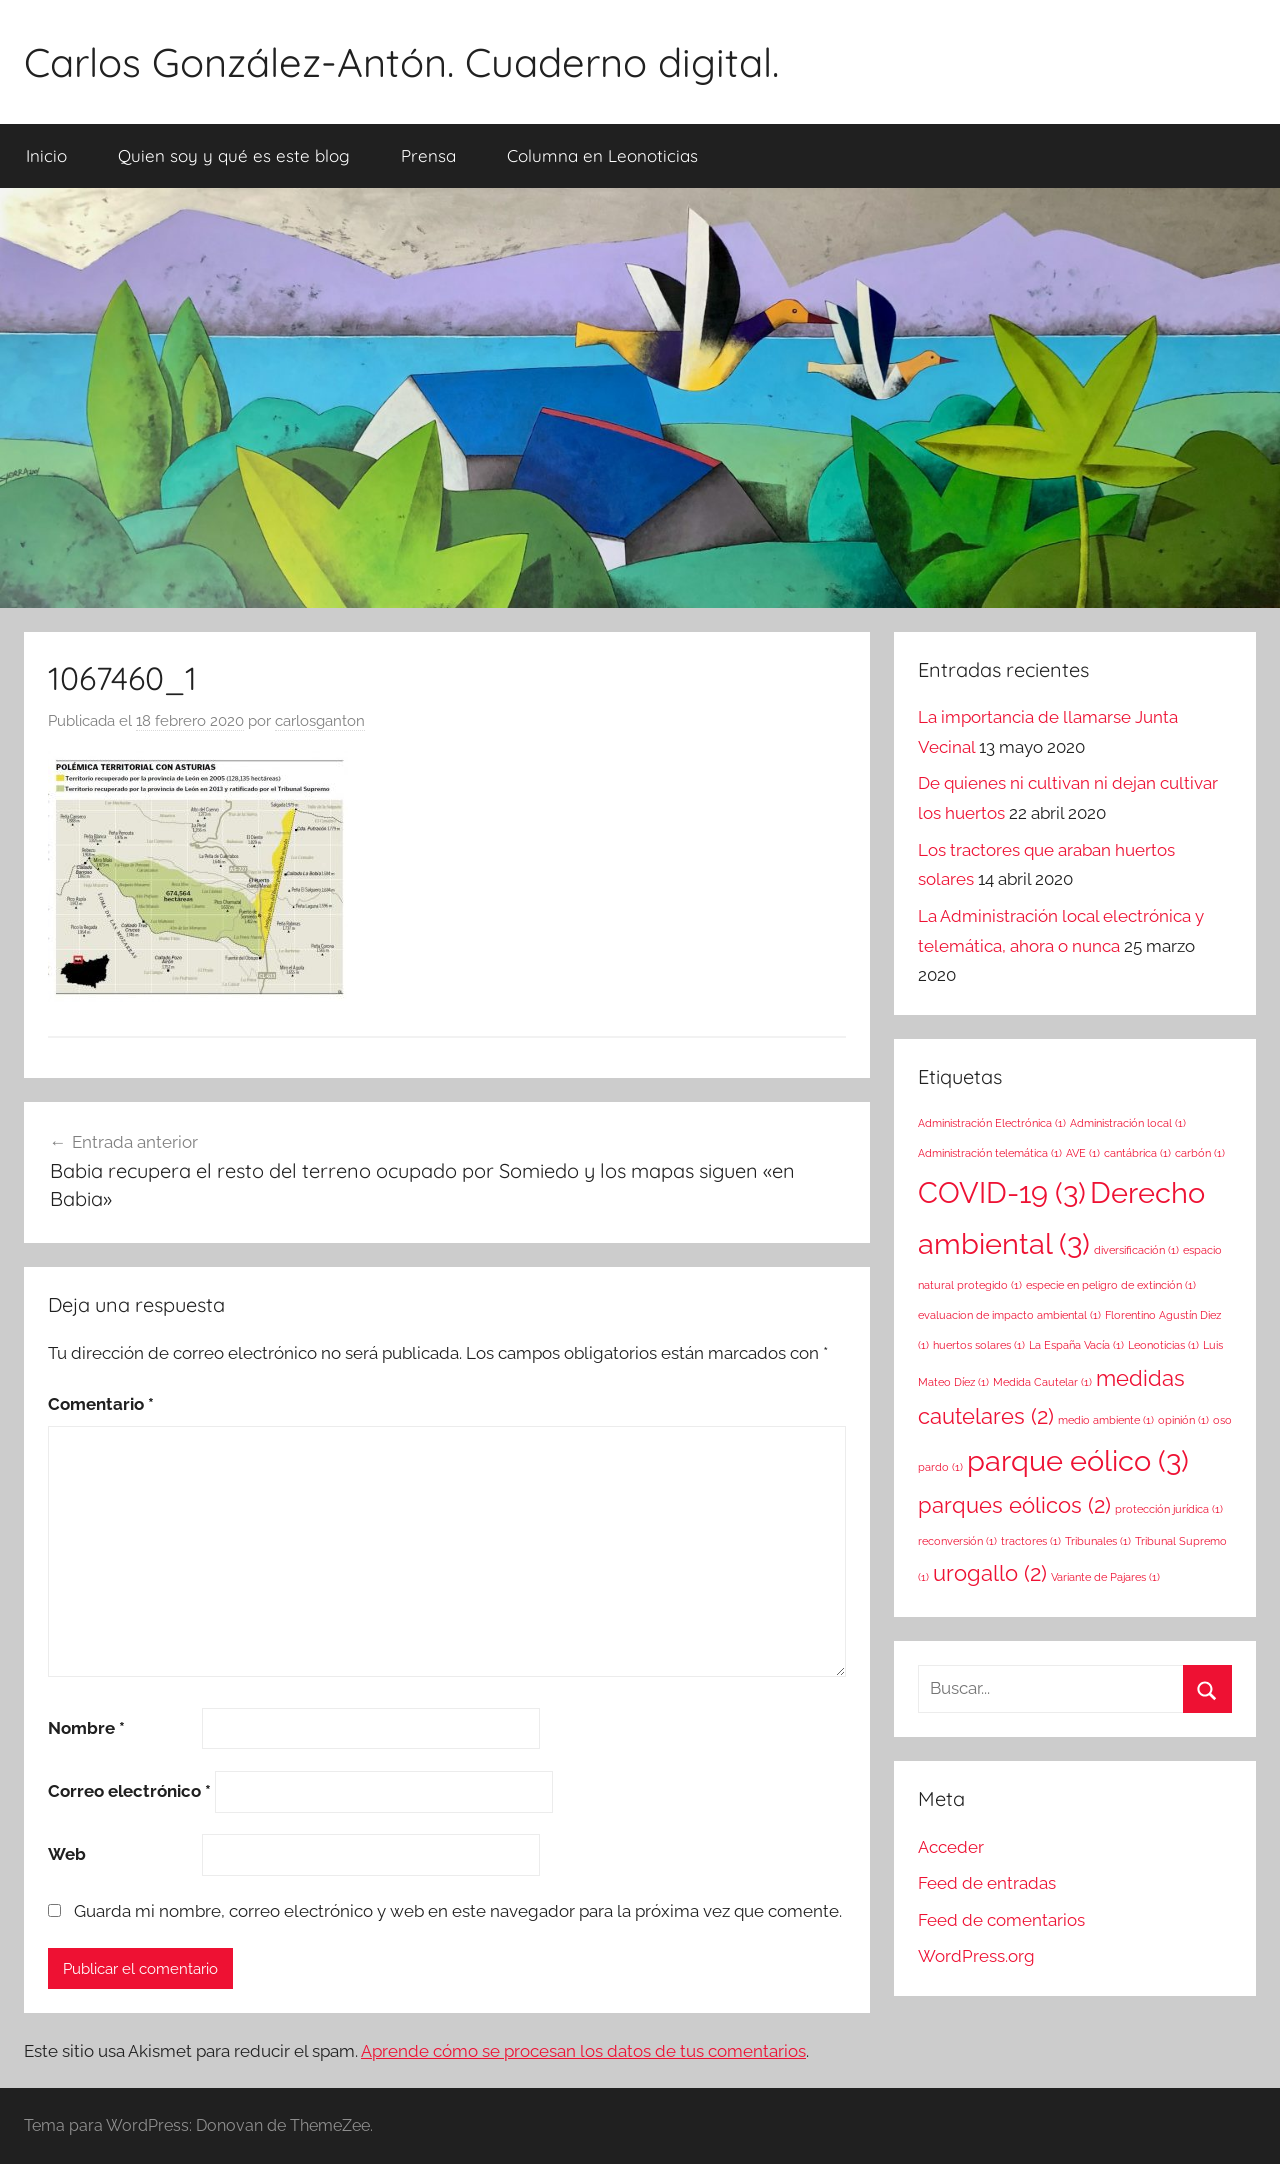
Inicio (46, 155)
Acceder (951, 1847)
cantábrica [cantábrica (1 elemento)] (1137, 1153)
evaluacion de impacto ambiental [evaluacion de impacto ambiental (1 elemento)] (1009, 1315)
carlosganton (320, 721)
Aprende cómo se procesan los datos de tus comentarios (583, 2051)
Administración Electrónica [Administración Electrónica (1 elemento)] (992, 1123)
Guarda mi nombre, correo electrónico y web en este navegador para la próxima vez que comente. (458, 1911)
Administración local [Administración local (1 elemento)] (1128, 1123)
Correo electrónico (129, 1791)
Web (67, 1854)
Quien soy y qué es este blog (234, 155)
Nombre (86, 1728)
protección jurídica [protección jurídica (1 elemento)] (1169, 1509)
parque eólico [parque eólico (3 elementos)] (1078, 1460)
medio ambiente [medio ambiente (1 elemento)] (1106, 1420)
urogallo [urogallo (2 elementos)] (990, 1573)
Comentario (101, 1404)
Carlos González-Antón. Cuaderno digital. (401, 62)
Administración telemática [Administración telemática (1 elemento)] (990, 1153)
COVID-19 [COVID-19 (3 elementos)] (1002, 1192)
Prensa (428, 155)
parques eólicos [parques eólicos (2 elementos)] (1014, 1505)
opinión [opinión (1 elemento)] (1183, 1420)
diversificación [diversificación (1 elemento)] (1136, 1250)
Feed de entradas (987, 1883)
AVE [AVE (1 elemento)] (1083, 1153)
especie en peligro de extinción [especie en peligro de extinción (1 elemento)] (1111, 1285)
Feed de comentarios (1001, 1920)
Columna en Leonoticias (602, 155)
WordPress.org (976, 1956)
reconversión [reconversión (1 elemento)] (957, 1541)
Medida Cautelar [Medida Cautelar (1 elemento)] (1042, 1382)
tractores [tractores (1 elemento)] (1031, 1541)
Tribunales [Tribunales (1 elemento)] (1098, 1541)
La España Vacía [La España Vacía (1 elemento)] (1076, 1345)
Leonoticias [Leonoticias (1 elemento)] (1163, 1345)
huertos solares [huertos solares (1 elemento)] (979, 1345)
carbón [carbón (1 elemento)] (1200, 1153)
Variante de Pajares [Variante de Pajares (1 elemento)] (1105, 1577)
